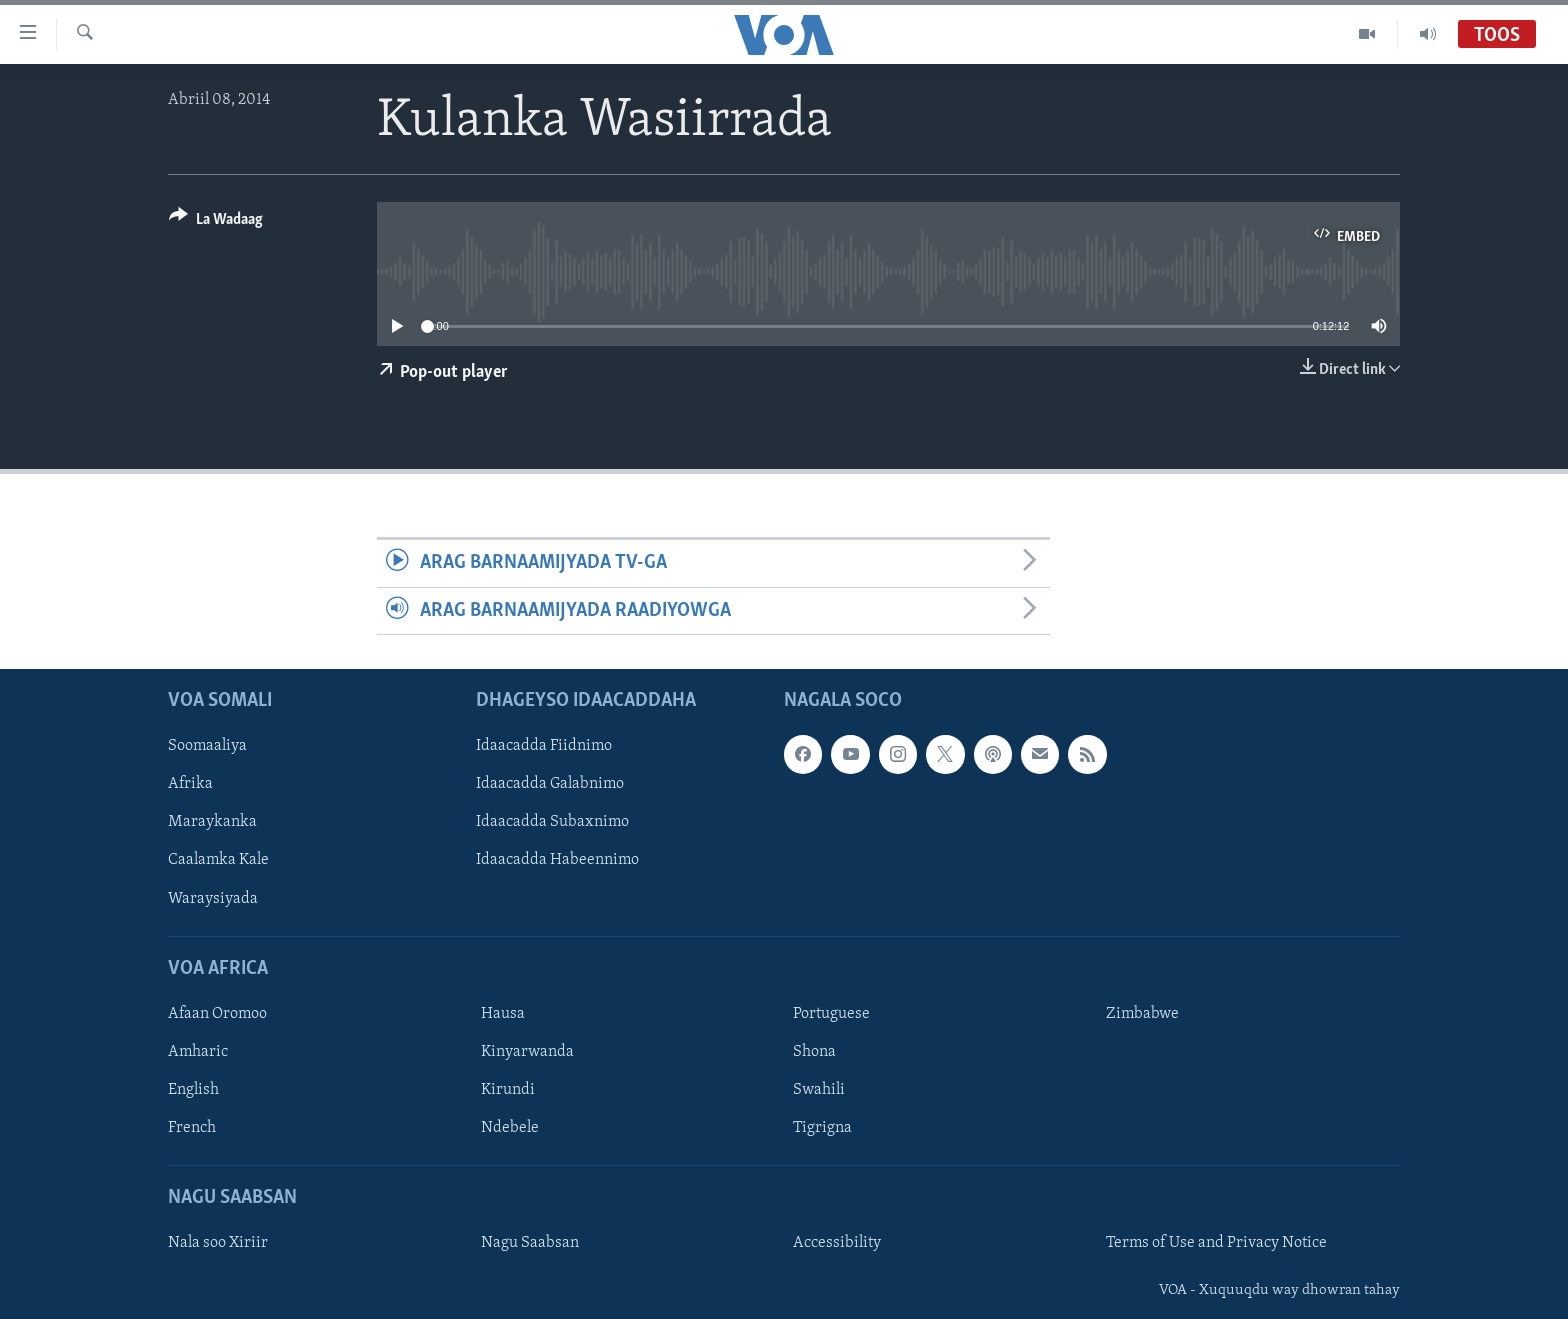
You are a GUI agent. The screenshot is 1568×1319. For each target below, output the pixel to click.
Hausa (503, 1014)
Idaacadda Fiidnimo (544, 746)
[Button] (216, 222)
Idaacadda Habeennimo (557, 860)
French (192, 1128)
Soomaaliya (207, 746)
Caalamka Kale (218, 860)
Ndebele (510, 1128)
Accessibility (837, 1243)
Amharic (198, 1052)
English (193, 1090)
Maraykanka (212, 822)
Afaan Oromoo (217, 1014)
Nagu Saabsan (530, 1243)
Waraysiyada (213, 898)
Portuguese (831, 1014)
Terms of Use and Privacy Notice (1216, 1243)
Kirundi (508, 1090)
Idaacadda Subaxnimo (552, 822)
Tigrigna (822, 1128)
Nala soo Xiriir (218, 1243)
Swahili (819, 1090)
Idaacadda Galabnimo (550, 784)
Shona (814, 1052)
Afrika (190, 784)
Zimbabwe (1142, 1014)
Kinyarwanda (527, 1052)
